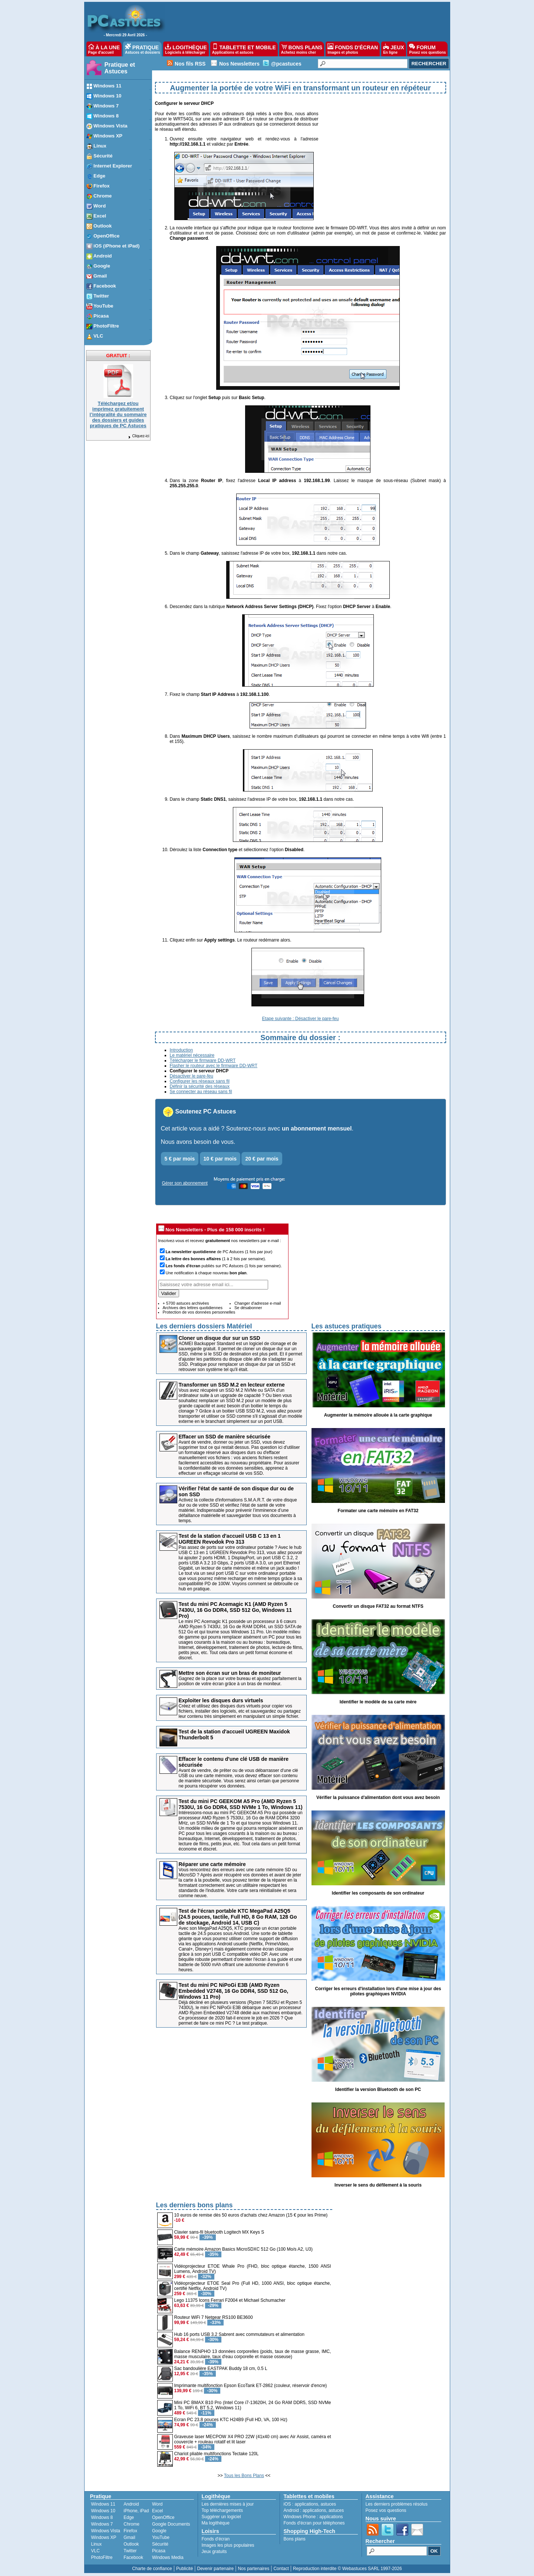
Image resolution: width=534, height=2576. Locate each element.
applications (306, 2504)
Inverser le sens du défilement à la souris (378, 2185)
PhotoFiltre (102, 2557)
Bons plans (295, 2539)
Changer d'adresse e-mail (257, 1303)
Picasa (158, 2550)
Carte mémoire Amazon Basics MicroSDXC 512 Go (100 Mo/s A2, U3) (243, 2249)
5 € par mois (180, 1159)
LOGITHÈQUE (186, 48)
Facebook (133, 2557)
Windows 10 (103, 2510)
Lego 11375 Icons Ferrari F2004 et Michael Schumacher (230, 2300)
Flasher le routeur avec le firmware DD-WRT (214, 1065)
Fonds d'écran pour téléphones (314, 2523)
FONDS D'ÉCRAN (352, 48)
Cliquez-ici (138, 436)
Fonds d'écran (216, 2539)
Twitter (129, 2550)
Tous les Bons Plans (244, 2475)
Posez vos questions (386, 2510)
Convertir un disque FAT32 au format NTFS (378, 1606)
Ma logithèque (216, 2523)
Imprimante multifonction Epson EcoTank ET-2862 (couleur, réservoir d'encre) (250, 2385)
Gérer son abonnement (185, 1183)
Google (159, 2530)
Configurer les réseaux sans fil (200, 1081)
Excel (157, 2510)
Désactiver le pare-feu (191, 1076)
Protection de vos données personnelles (199, 1312)
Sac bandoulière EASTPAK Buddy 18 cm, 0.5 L (220, 2368)
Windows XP (103, 2537)
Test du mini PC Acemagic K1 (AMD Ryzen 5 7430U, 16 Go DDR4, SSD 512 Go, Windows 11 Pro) (235, 1610)
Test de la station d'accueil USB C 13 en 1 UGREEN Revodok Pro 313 (230, 1539)
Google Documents (171, 2524)
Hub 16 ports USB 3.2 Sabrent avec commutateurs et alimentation (239, 2334)
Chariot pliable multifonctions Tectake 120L (216, 2453)
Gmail (129, 2537)
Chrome (131, 2524)
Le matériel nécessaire (192, 1055)
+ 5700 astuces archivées (186, 1303)
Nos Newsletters (239, 64)
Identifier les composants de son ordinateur (378, 1893)
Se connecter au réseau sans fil (201, 1091)
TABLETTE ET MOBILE (244, 48)
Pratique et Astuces (120, 68)
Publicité (184, 2568)
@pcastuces (286, 64)
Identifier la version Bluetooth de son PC (378, 2089)
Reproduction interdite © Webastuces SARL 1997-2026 (347, 2568)
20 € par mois (261, 1159)
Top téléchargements (222, 2510)
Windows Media (168, 2557)
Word (157, 2504)
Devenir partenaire (215, 2568)
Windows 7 (102, 2524)
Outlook (131, 2544)
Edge (128, 2517)
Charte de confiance (152, 2568)
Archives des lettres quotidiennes (192, 1307)
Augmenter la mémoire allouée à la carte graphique (378, 1415)
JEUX (393, 48)
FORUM (427, 48)
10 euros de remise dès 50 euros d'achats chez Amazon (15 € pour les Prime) (251, 2215)
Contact (281, 2568)
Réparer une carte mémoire (212, 1864)
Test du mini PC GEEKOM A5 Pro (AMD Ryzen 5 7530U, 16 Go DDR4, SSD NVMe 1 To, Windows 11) (241, 1804)
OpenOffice (163, 2517)
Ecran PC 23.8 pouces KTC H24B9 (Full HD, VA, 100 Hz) (230, 2419)
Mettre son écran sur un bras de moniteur (230, 1673)
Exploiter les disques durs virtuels (221, 1700)
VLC (95, 2550)
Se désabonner (248, 1307)
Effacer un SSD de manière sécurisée (224, 1437)
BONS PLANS (302, 48)
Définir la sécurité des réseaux (200, 1086)
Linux (96, 2544)
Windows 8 (102, 2517)
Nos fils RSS (190, 64)
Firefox (130, 2530)
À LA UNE (104, 48)
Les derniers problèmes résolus (397, 2504)
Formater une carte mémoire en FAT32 (378, 1510)
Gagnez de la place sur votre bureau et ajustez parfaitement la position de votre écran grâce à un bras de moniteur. (240, 1681)
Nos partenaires (253, 2568)
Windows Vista (105, 2530)
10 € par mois (220, 1159)
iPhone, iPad (136, 2510)
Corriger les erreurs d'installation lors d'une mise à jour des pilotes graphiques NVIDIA (378, 1991)
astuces (328, 2504)
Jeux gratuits (214, 2551)
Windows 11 (103, 2504)
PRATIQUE (142, 48)
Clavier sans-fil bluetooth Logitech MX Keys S (219, 2232)
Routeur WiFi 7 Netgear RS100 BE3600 (213, 2317)
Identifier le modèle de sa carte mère (378, 1701)
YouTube (160, 2537)
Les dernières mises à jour (228, 2504)
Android (131, 2504)
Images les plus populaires (228, 2545)
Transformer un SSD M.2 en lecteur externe (232, 1385)
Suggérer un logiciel (221, 2516)
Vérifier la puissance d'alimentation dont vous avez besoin (378, 1797)
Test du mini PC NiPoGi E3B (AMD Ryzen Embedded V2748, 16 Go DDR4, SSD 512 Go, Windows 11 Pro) (234, 1991)
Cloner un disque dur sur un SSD (219, 1338)
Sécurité (160, 2544)
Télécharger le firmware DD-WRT (203, 1060)
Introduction (181, 1050)
